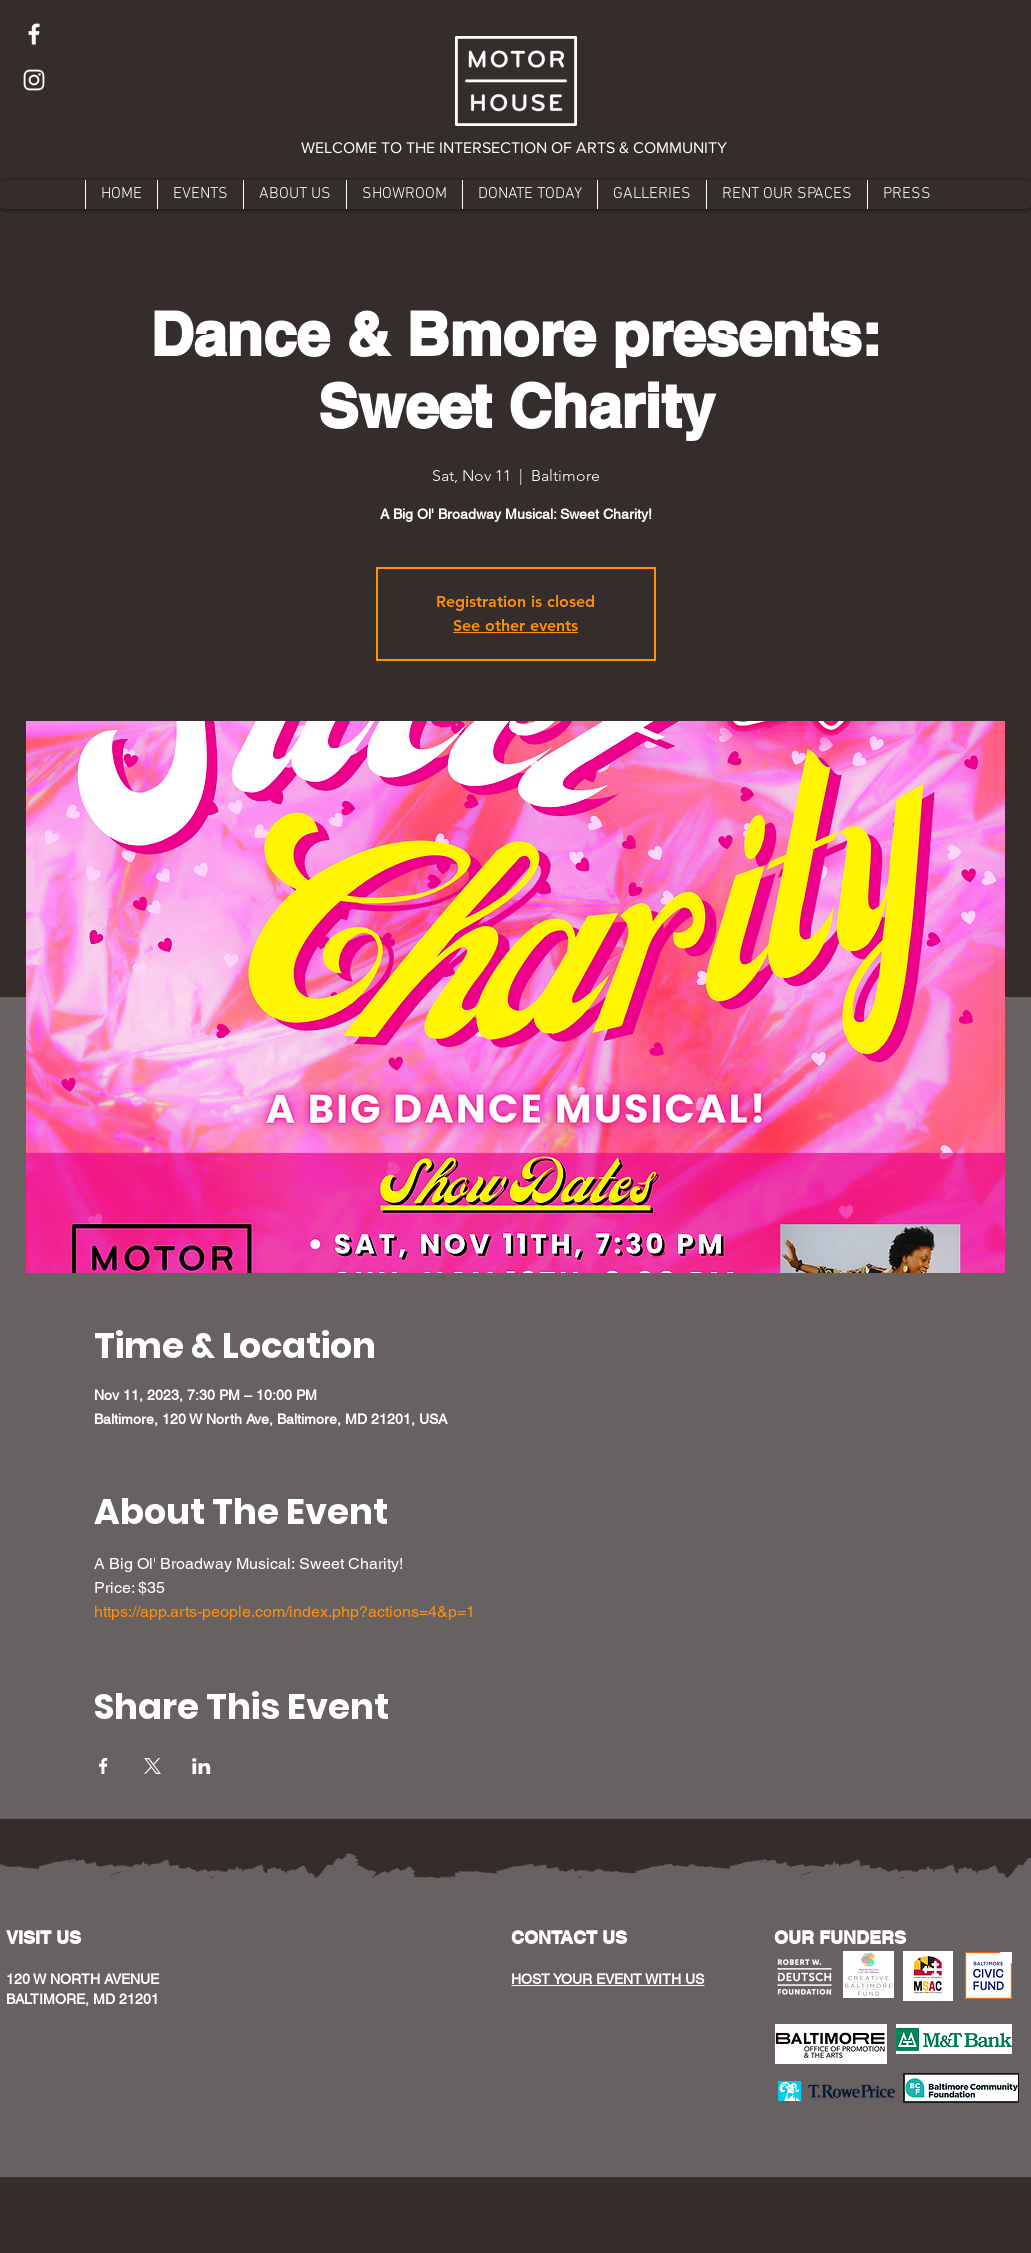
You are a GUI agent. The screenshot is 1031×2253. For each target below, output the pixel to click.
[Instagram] (34, 80)
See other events (515, 625)
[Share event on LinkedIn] (201, 1766)
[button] (515, 148)
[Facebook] (34, 34)
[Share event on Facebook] (103, 1766)
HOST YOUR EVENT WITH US (607, 1979)
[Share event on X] (152, 1766)
